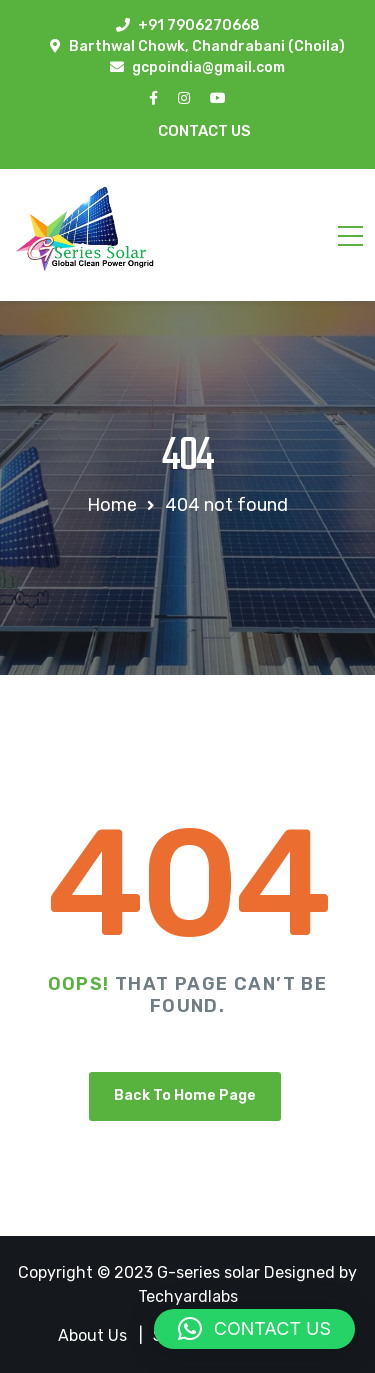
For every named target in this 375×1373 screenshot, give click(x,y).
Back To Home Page (185, 1095)
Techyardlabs (188, 1296)
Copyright (57, 1272)
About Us (92, 1335)
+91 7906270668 (199, 25)
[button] (254, 1329)
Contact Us (204, 131)
